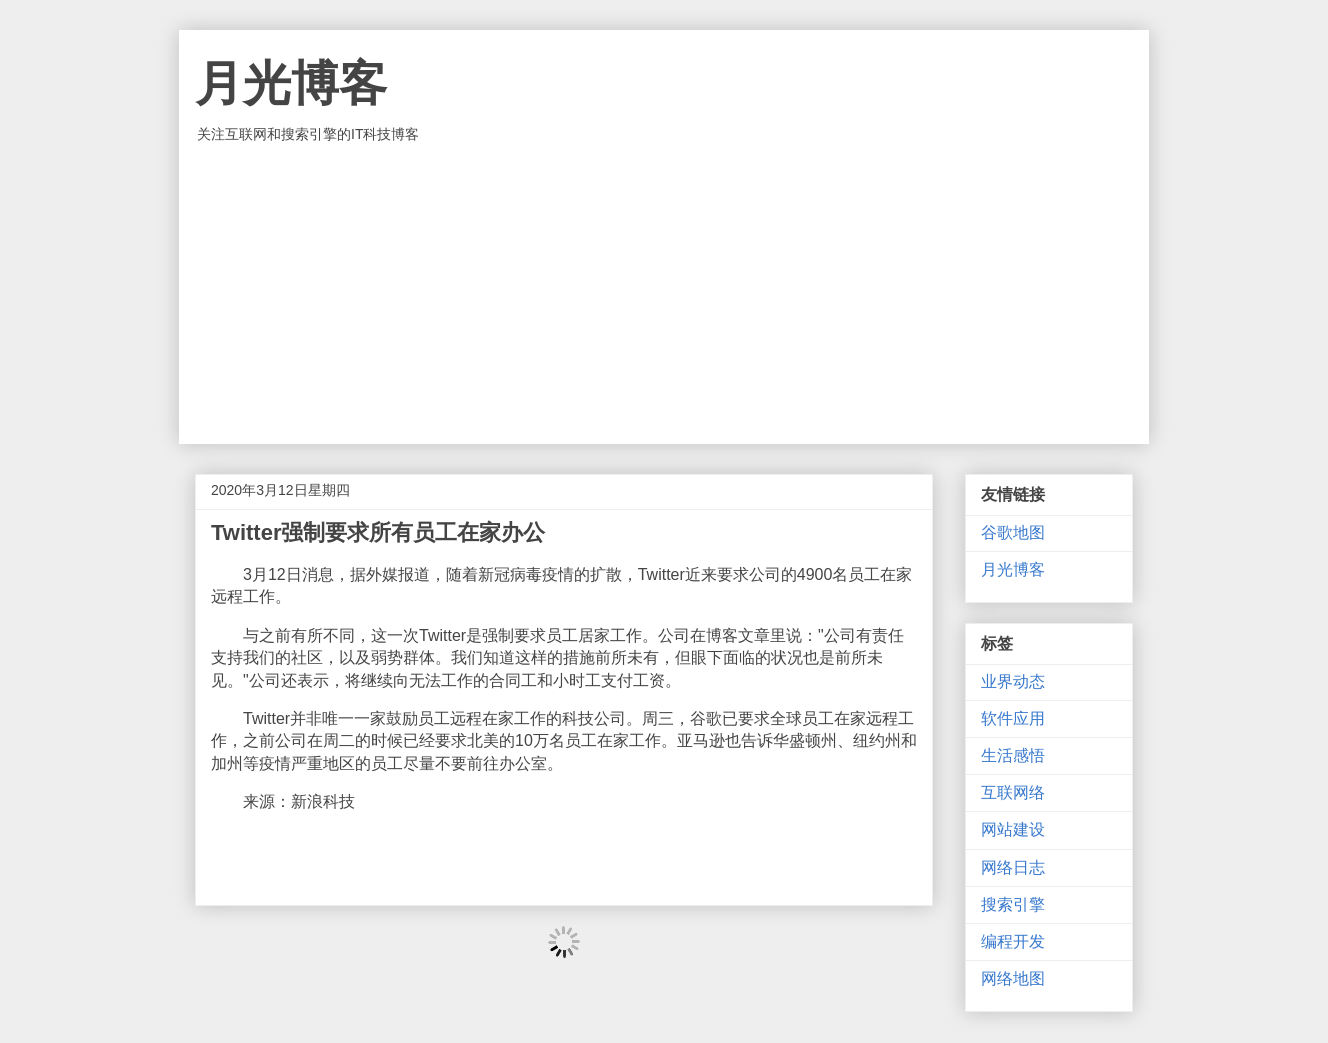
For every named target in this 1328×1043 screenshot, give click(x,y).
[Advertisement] (664, 294)
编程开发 (1013, 941)
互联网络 (1013, 792)
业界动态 (1013, 681)
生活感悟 (1013, 755)
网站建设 (1013, 829)
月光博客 (291, 83)
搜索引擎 (1013, 904)
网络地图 (1013, 978)
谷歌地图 (1013, 532)
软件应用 (1013, 718)
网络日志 (1013, 867)
